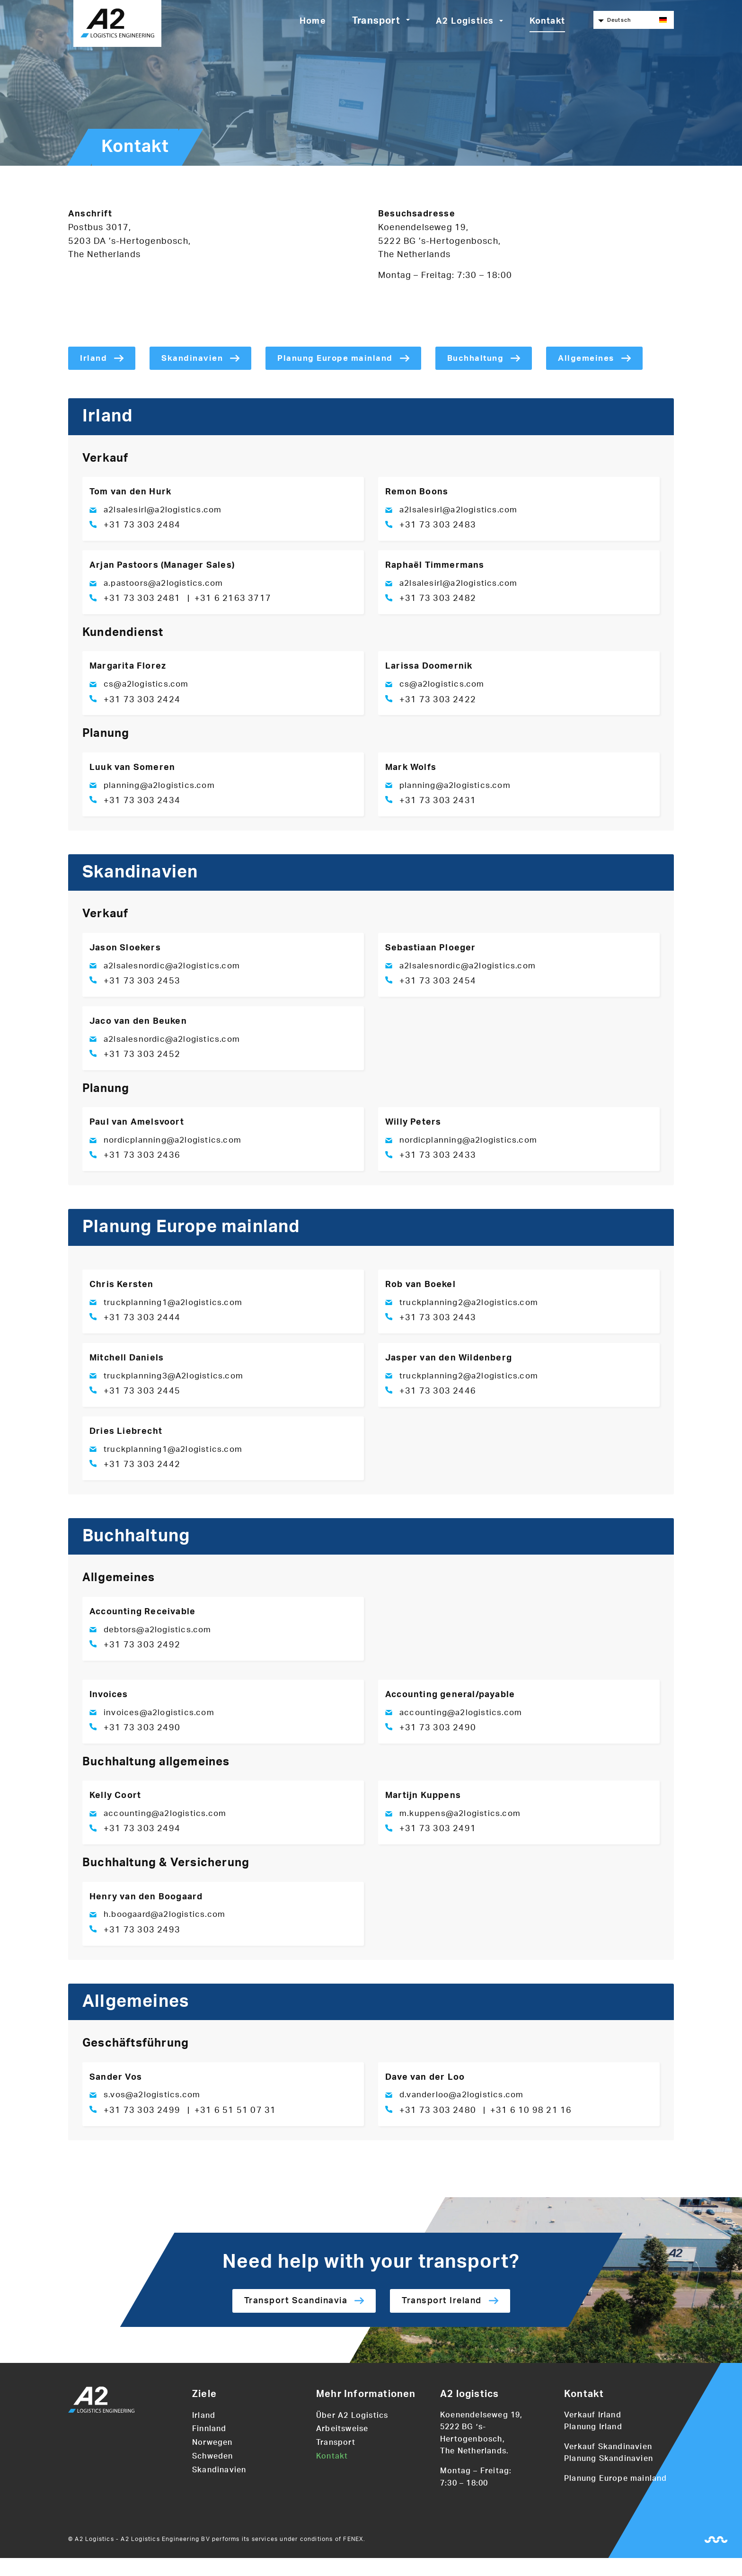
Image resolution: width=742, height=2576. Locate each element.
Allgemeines (600, 358)
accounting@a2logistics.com (463, 1726)
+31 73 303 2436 (142, 1164)
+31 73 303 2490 (142, 1742)
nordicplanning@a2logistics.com (175, 1148)
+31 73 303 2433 (437, 1164)
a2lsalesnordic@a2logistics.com (175, 971)
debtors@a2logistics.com (160, 1642)
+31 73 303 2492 (142, 1658)
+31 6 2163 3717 (232, 602)
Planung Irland (593, 2445)
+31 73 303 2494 (142, 1844)
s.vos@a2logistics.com (154, 2112)
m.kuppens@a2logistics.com (462, 1828)
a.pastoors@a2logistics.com (166, 585)
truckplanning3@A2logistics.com (176, 1386)
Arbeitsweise (342, 2447)
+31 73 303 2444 (142, 1328)
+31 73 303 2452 (142, 1062)
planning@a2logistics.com (162, 790)
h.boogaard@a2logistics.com (168, 1930)
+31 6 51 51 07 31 (235, 2128)
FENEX (353, 2557)
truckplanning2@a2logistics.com (471, 1311)
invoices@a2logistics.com (161, 1726)
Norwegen (212, 2460)
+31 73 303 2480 (437, 2128)
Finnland (209, 2447)
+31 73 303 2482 (437, 602)
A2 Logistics (465, 21)
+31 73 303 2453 (142, 988)
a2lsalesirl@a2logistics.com (165, 511)
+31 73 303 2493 (142, 1946)
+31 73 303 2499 (142, 2128)
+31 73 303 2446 (437, 1402)
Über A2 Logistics (352, 2433)
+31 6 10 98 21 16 (531, 2128)
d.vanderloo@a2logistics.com (464, 2112)
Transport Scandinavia (296, 2318)
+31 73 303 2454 (437, 988)
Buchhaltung (486, 358)
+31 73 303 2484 (142, 527)
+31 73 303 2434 (142, 806)
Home (313, 21)
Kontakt (547, 21)
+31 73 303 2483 (437, 527)
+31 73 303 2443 (437, 1328)
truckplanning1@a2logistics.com (176, 1311)
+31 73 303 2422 (437, 704)
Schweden (212, 2474)
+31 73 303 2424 (142, 704)
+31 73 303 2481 (142, 602)
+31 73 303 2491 (437, 1844)
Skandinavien (194, 358)
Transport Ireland (442, 2318)
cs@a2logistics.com (148, 688)
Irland (94, 358)
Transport (376, 21)
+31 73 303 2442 (142, 1477)
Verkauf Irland (592, 2432)
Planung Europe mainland (341, 358)
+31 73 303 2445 (142, 1402)
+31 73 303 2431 (437, 806)
